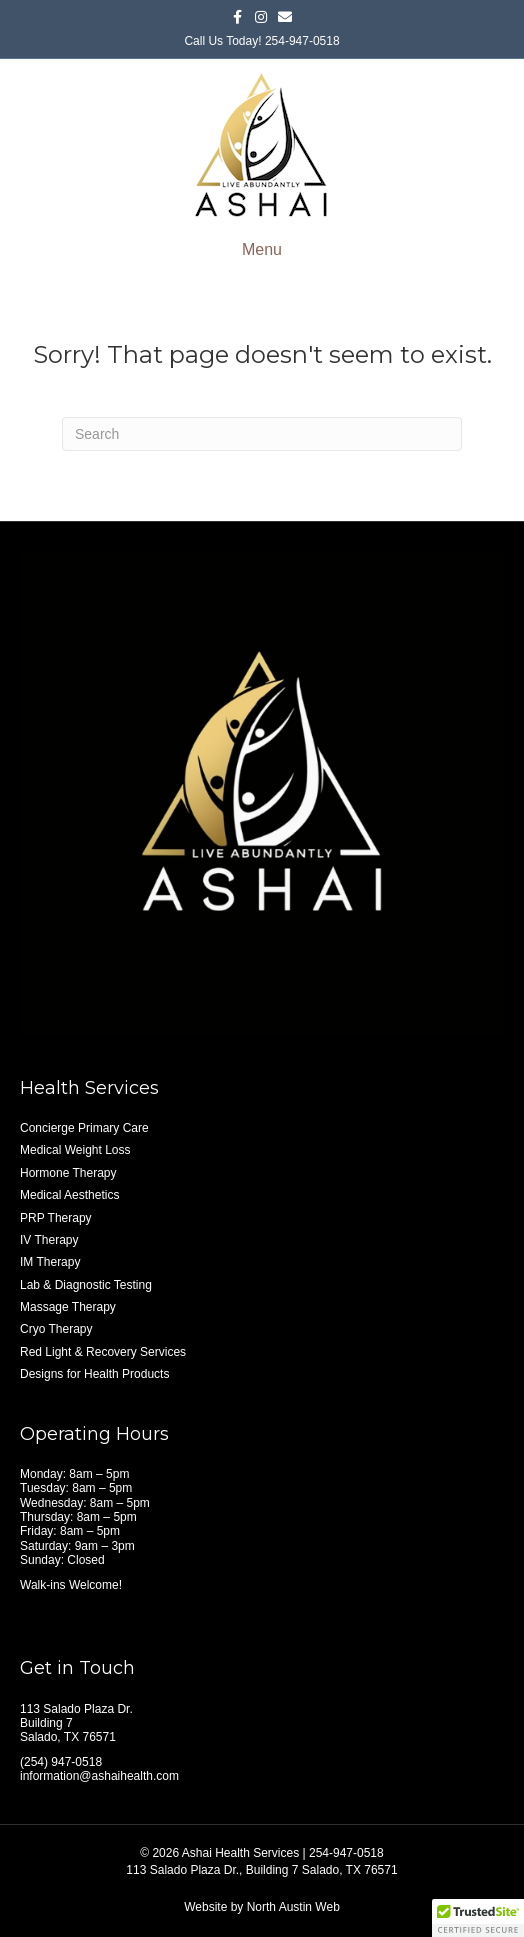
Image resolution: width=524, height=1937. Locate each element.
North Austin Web (293, 1907)
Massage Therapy (68, 1307)
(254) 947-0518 (61, 1762)
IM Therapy (50, 1262)
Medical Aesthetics (69, 1195)
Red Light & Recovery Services (103, 1352)
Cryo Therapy (56, 1329)
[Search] (262, 434)
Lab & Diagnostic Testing (86, 1285)
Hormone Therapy (68, 1173)
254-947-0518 (302, 41)
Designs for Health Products (94, 1374)
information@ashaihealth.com (99, 1776)
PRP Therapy (56, 1218)
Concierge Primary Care (84, 1128)
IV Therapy (49, 1240)
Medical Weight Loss (75, 1150)
